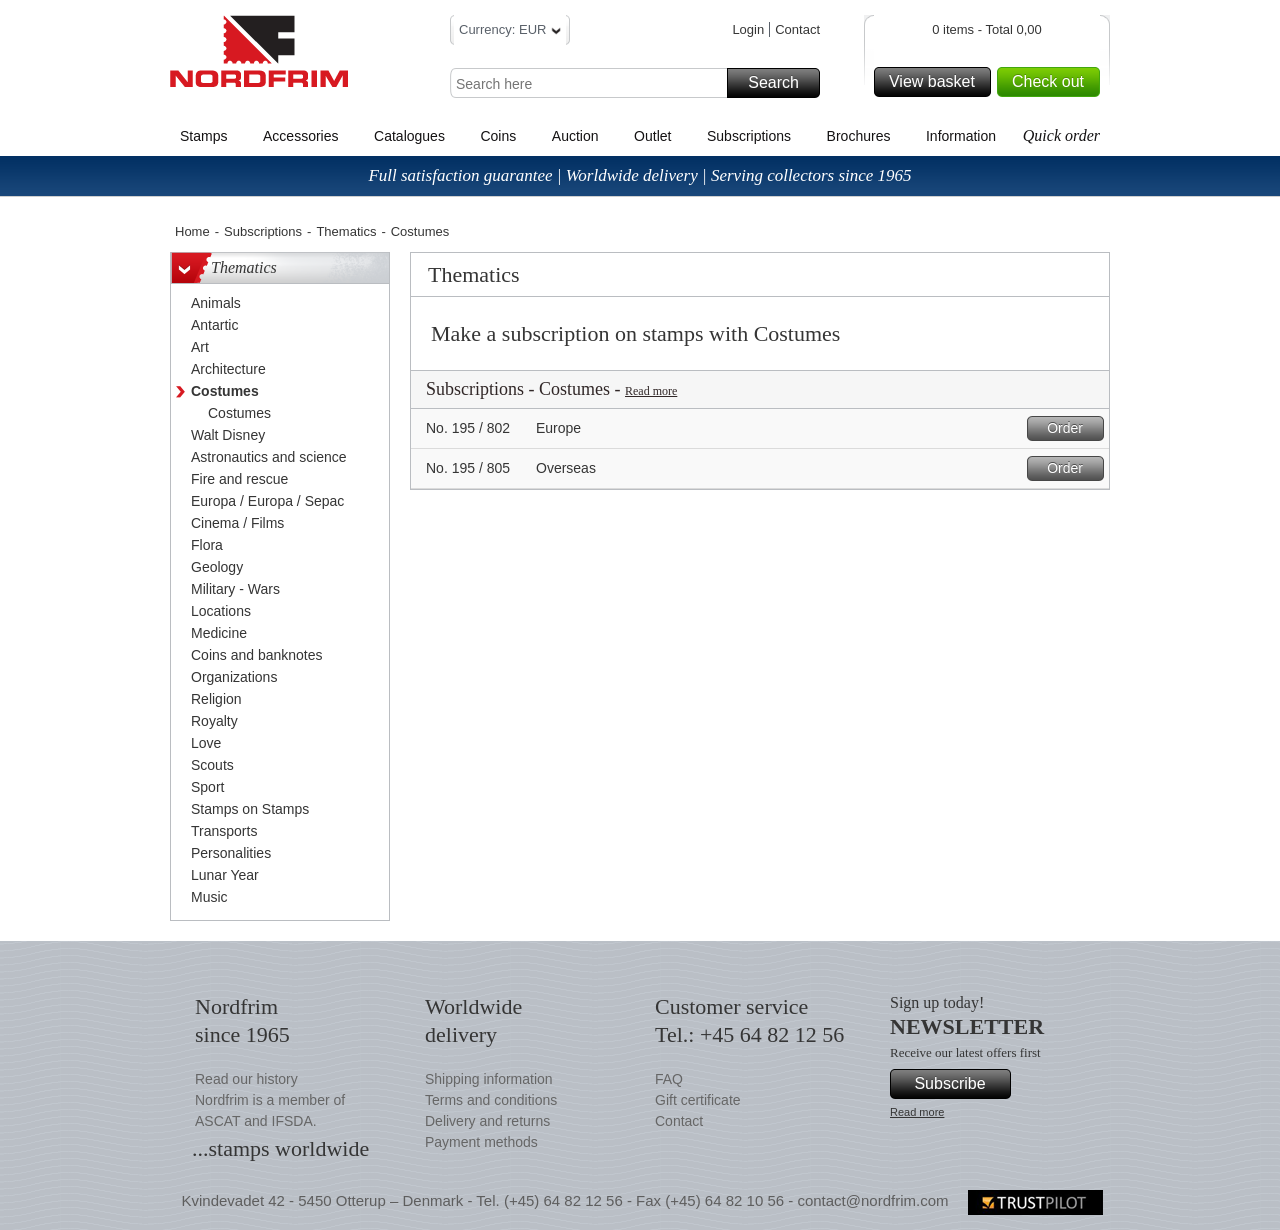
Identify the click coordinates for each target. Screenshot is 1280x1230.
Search (781, 83)
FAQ (669, 1079)
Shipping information (489, 1079)
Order (1072, 428)
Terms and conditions (491, 1100)
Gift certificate (698, 1100)
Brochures (859, 136)
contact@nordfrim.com (872, 1200)
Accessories (300, 136)
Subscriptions (749, 136)
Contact (797, 29)
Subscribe (959, 1084)
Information (961, 136)
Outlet (652, 136)
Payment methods (481, 1142)
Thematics (346, 231)
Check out (1053, 82)
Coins (498, 136)
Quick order (1061, 135)
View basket (937, 82)
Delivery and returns (487, 1121)
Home (192, 231)
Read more (651, 391)
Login (748, 29)
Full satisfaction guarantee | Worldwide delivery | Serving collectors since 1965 (639, 175)
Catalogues (409, 136)
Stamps (203, 136)
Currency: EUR (510, 32)
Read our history (246, 1079)
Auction (575, 136)
